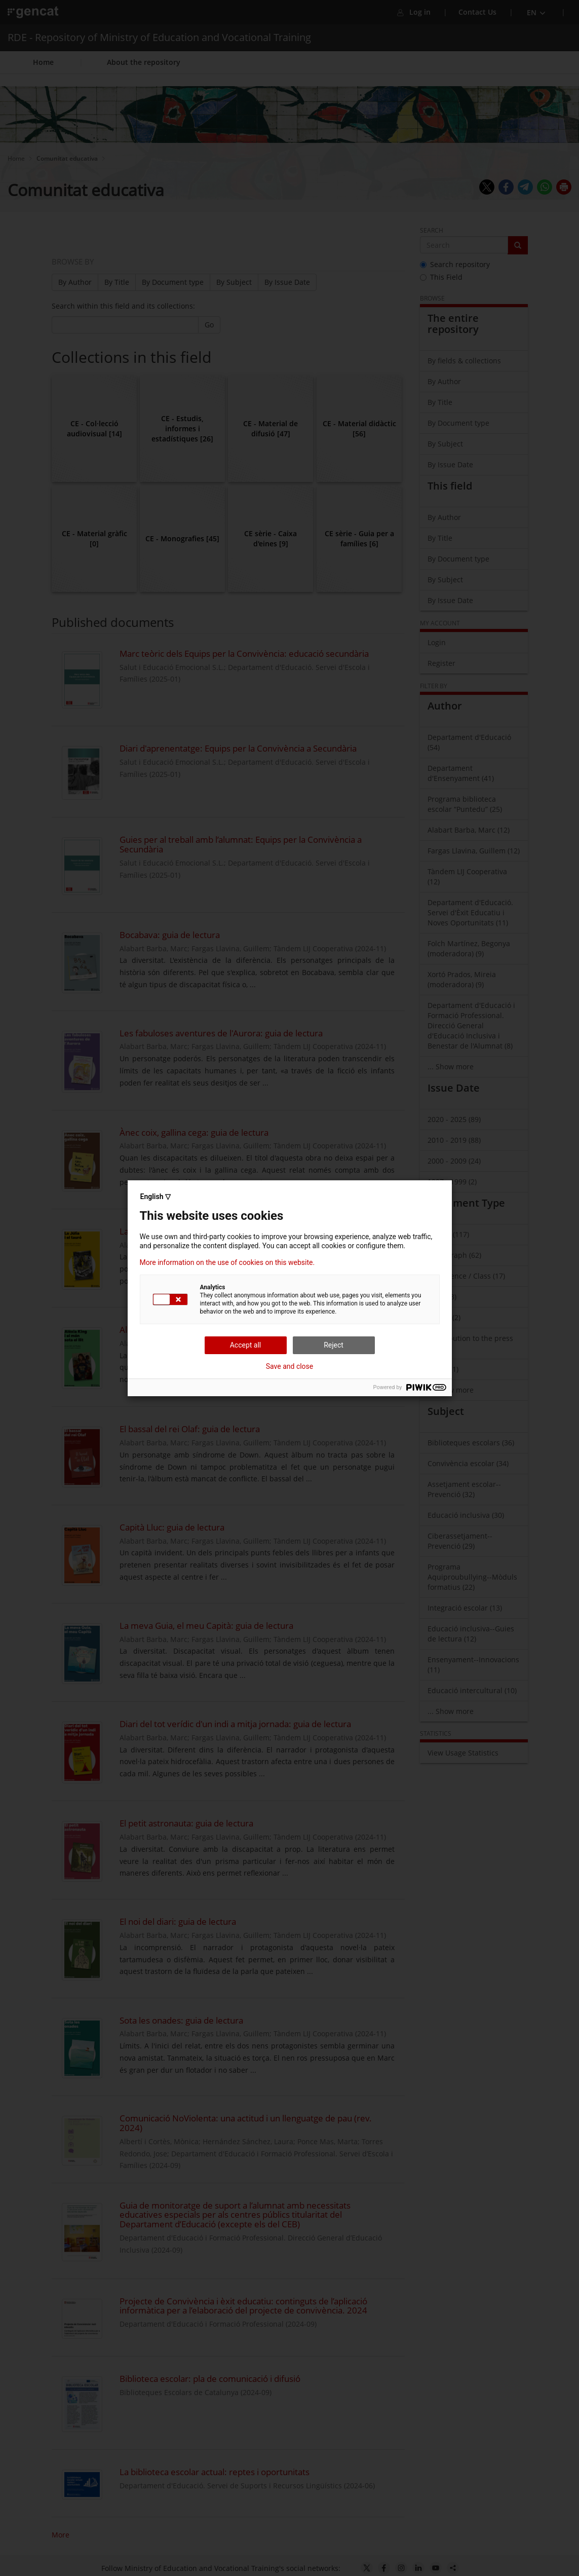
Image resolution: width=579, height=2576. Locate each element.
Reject (333, 1345)
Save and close (290, 1366)
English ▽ (155, 1196)
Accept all (245, 1345)
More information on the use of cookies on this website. (227, 1262)
